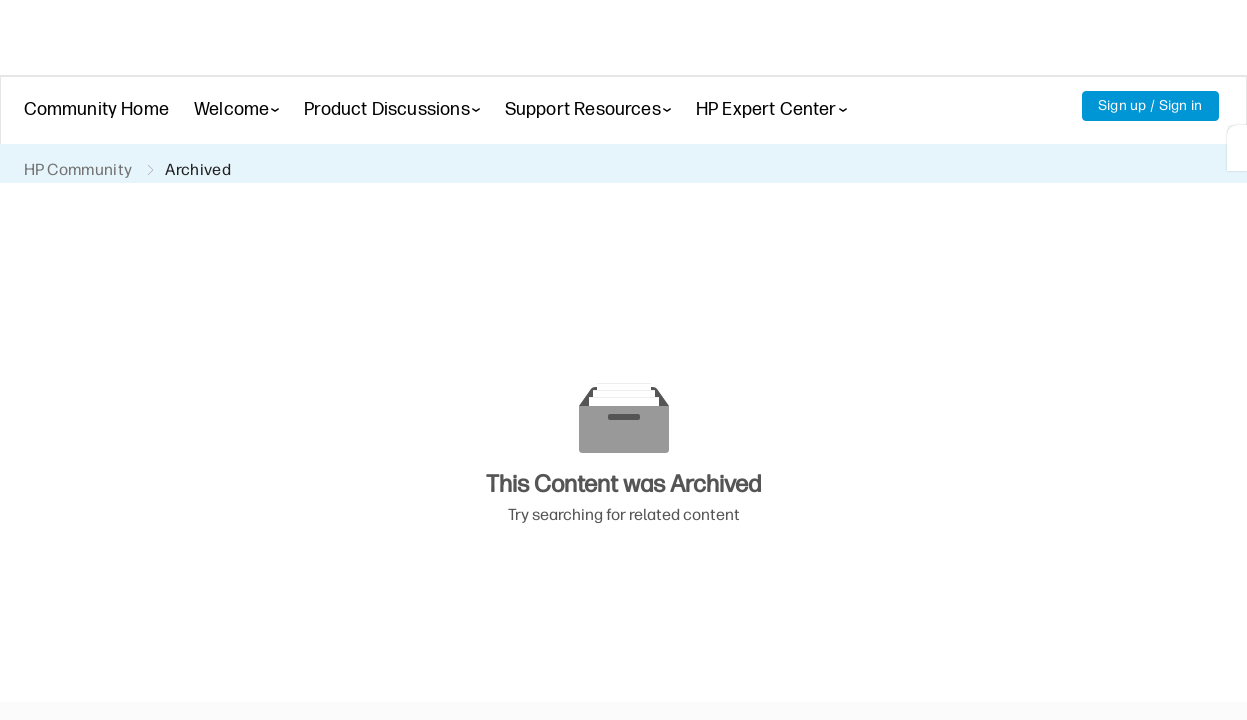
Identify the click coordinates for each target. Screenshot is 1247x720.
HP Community (79, 170)
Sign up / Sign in (1149, 106)
